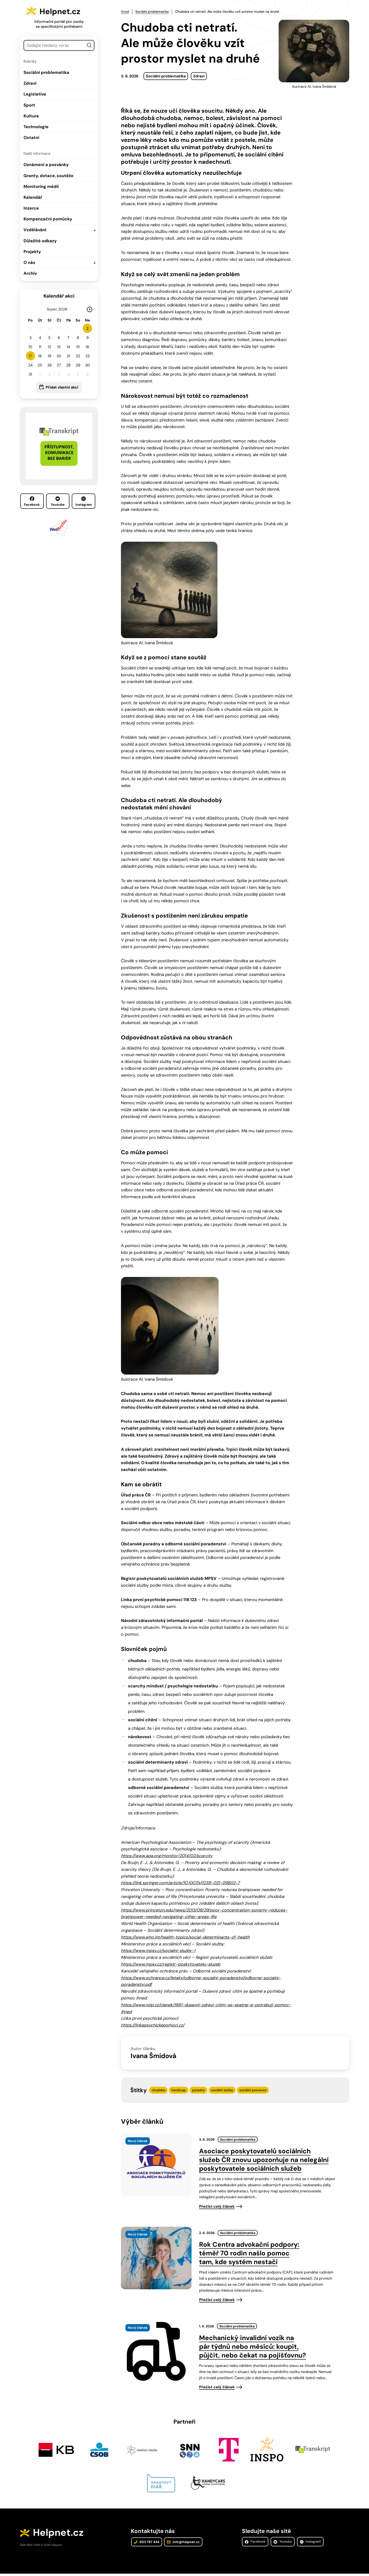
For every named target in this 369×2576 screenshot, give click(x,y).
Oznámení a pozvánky (46, 164)
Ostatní (31, 137)
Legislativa (35, 94)
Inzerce (31, 208)
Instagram (84, 501)
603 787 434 (146, 2544)
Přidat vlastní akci (62, 387)
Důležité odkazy (40, 241)
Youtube (57, 501)
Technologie (36, 127)
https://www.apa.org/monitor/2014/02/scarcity (167, 1856)
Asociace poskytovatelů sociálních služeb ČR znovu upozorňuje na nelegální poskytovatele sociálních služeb (264, 2160)
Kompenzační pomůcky (48, 219)
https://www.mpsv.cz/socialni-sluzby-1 (158, 1950)
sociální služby (222, 2090)
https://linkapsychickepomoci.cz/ (152, 2025)
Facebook (32, 501)
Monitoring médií (41, 186)
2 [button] (87, 328)
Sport (29, 105)
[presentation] (156, 2164)
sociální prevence (252, 2090)
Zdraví (30, 83)
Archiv (30, 273)
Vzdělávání (35, 230)
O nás (29, 262)
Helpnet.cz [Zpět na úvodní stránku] (65, 10)
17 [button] (30, 356)
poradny (198, 2090)
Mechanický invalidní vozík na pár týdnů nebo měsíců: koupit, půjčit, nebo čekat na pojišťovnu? (252, 2347)
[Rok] (64, 309)
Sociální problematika (46, 72)
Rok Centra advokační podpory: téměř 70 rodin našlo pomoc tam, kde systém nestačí (249, 2253)
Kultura (31, 116)
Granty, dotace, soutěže (48, 176)
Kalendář (33, 197)
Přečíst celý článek (217, 2206)
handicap (178, 2090)
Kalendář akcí (59, 296)
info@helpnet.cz (182, 2544)
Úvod (125, 11)
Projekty (32, 251)
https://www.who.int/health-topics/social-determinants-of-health (185, 1937)
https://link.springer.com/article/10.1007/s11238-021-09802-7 (180, 1883)
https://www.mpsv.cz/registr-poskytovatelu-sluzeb (170, 1964)
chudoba (158, 2090)
